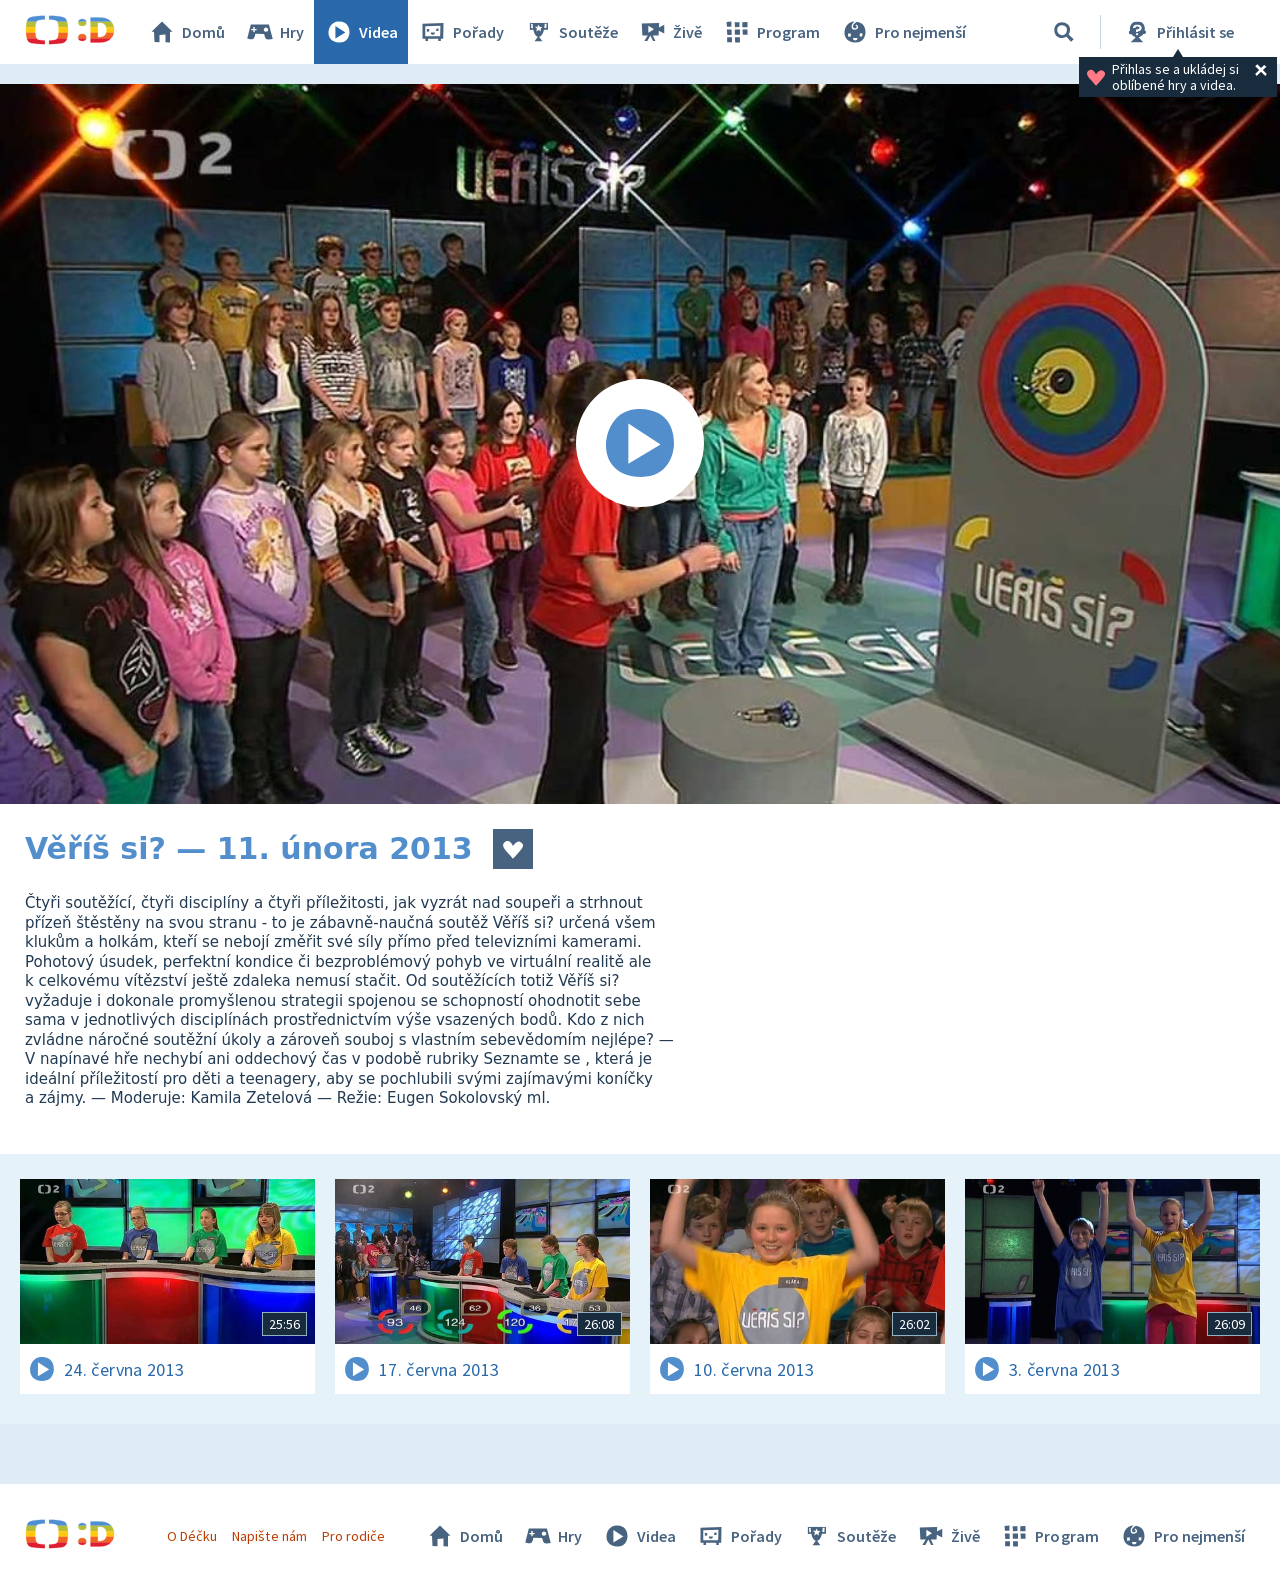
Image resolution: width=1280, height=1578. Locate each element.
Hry (274, 32)
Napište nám (269, 1536)
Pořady (461, 32)
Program (771, 32)
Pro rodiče (353, 1536)
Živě (670, 32)
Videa (361, 32)
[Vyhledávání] (1064, 32)
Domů (186, 32)
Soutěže (571, 32)
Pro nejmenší (903, 32)
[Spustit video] (640, 444)
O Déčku (192, 1536)
